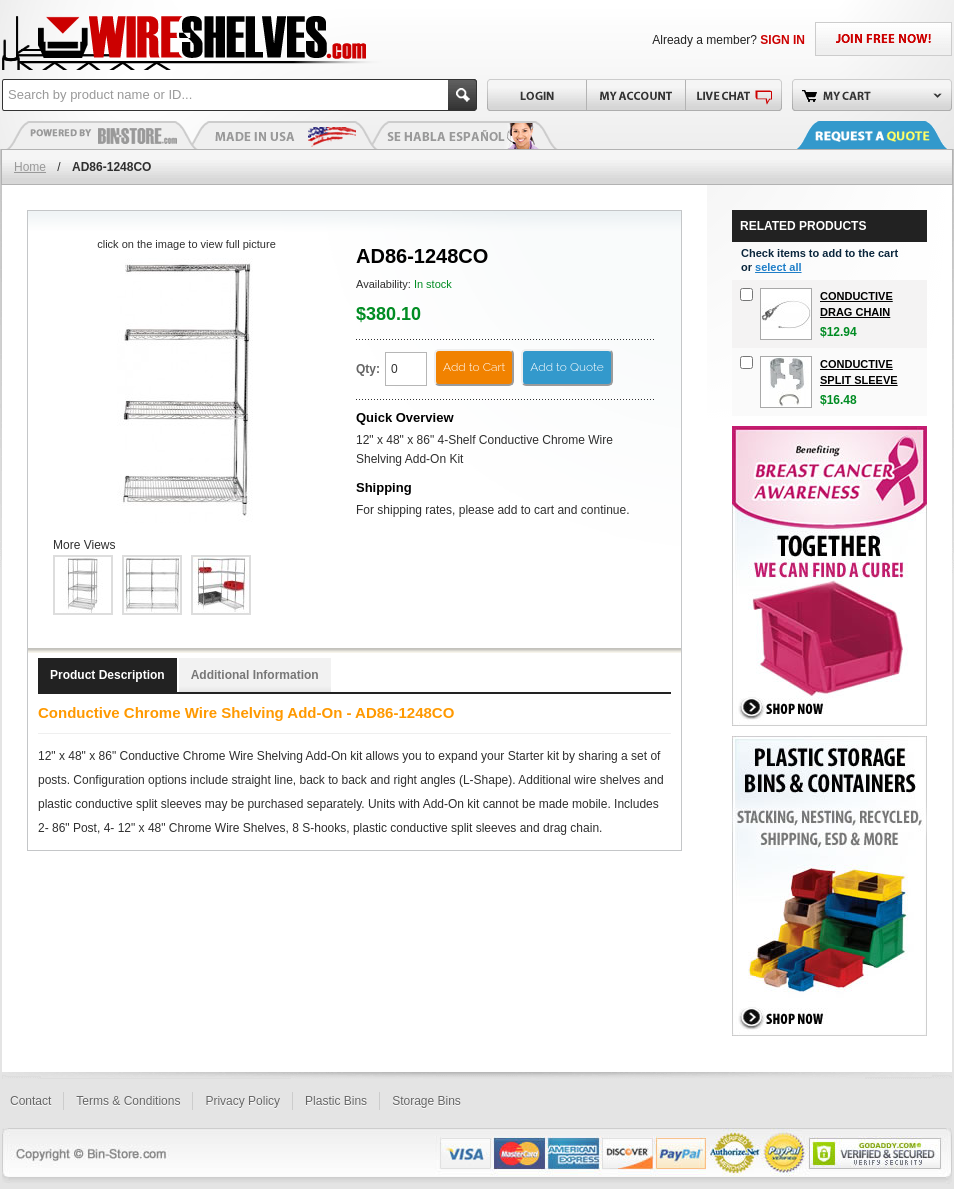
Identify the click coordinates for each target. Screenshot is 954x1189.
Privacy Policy (242, 1101)
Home (30, 167)
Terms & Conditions (128, 1101)
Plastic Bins (102, 135)
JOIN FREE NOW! (883, 39)
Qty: (368, 369)
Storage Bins (426, 1101)
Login (536, 95)
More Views (84, 545)
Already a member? (728, 40)
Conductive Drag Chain (856, 304)
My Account (635, 95)
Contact (30, 1101)
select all (778, 267)
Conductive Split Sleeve (859, 372)
